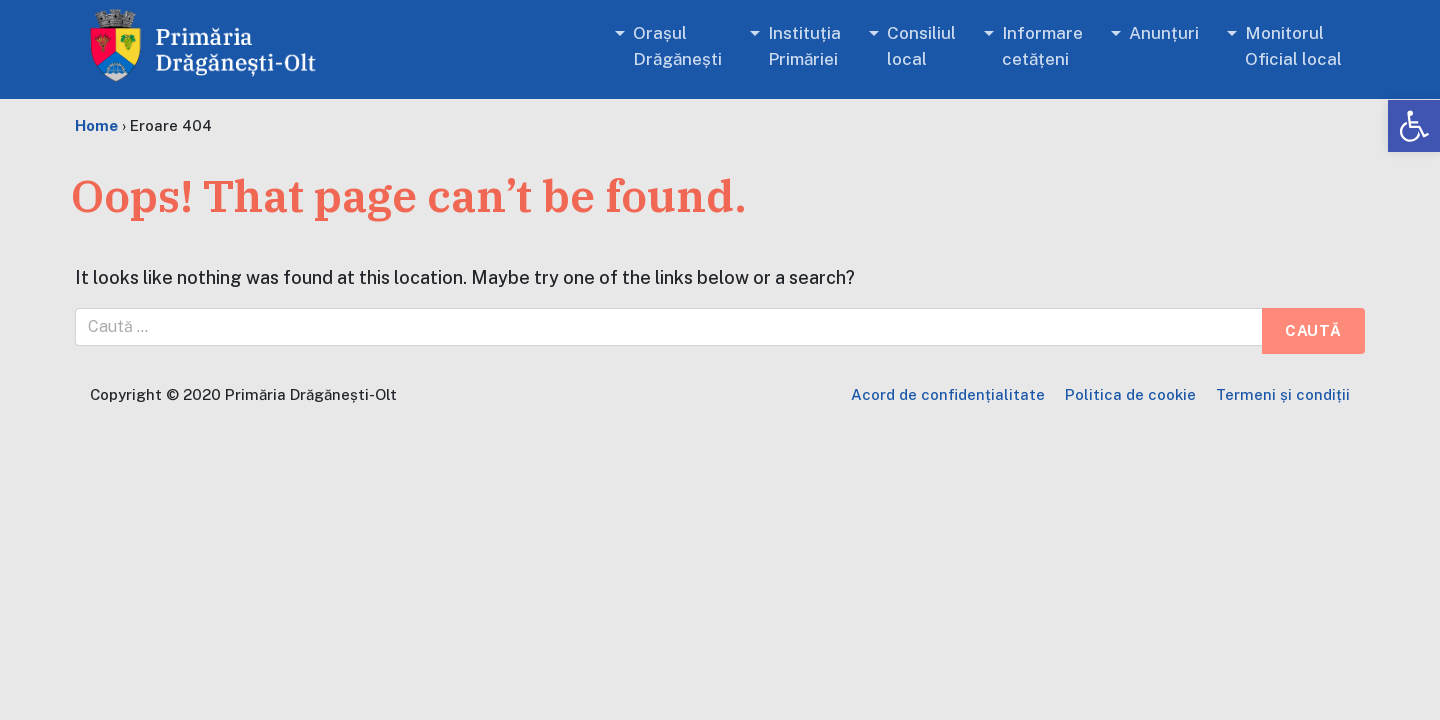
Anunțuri (1164, 33)
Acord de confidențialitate (948, 394)
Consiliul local (921, 46)
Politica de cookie (1130, 394)
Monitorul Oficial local (1293, 46)
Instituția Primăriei (804, 46)
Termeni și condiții (1283, 394)
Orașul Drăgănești (677, 46)
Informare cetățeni (1042, 46)
